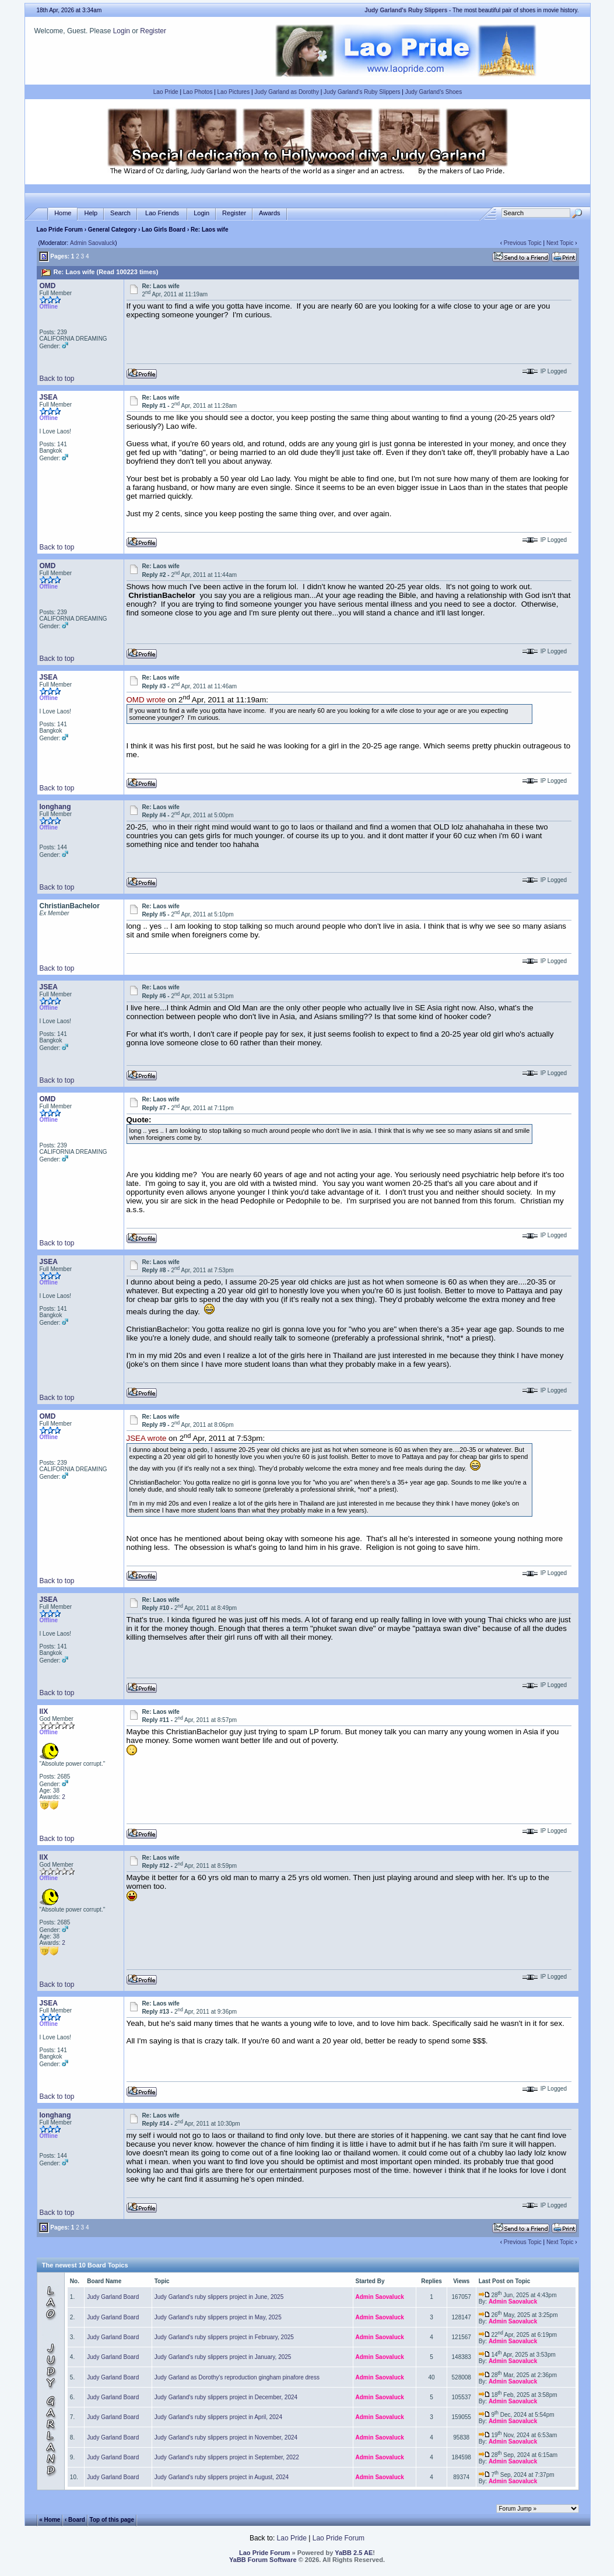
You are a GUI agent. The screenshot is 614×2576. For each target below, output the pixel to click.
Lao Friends (162, 213)
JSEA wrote (147, 1438)
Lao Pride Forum (60, 229)
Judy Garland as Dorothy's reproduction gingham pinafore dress (237, 2377)
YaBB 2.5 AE (354, 2552)
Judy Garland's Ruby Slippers (362, 92)
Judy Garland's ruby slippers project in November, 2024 (226, 2437)
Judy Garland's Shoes (433, 92)
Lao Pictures (233, 92)
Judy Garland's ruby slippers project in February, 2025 (224, 2337)
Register (153, 31)
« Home (49, 2519)
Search (120, 213)
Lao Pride (165, 92)
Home (62, 213)
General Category (112, 229)
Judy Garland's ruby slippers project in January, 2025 (223, 2357)
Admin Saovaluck (92, 243)
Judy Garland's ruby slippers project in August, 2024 (222, 2477)
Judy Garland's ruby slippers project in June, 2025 (219, 2297)
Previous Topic (523, 243)
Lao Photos (198, 92)
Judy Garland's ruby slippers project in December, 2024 (226, 2397)
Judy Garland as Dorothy (286, 92)
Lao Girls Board (163, 229)
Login (121, 31)
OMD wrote (146, 699)
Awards (269, 213)
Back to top (57, 378)
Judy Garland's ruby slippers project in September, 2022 (227, 2457)
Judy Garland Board (113, 2297)
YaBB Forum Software (263, 2559)
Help (90, 213)
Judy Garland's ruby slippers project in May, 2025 (218, 2317)
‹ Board (75, 2519)
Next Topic (560, 243)
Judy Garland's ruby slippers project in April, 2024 (218, 2417)
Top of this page (112, 2519)
